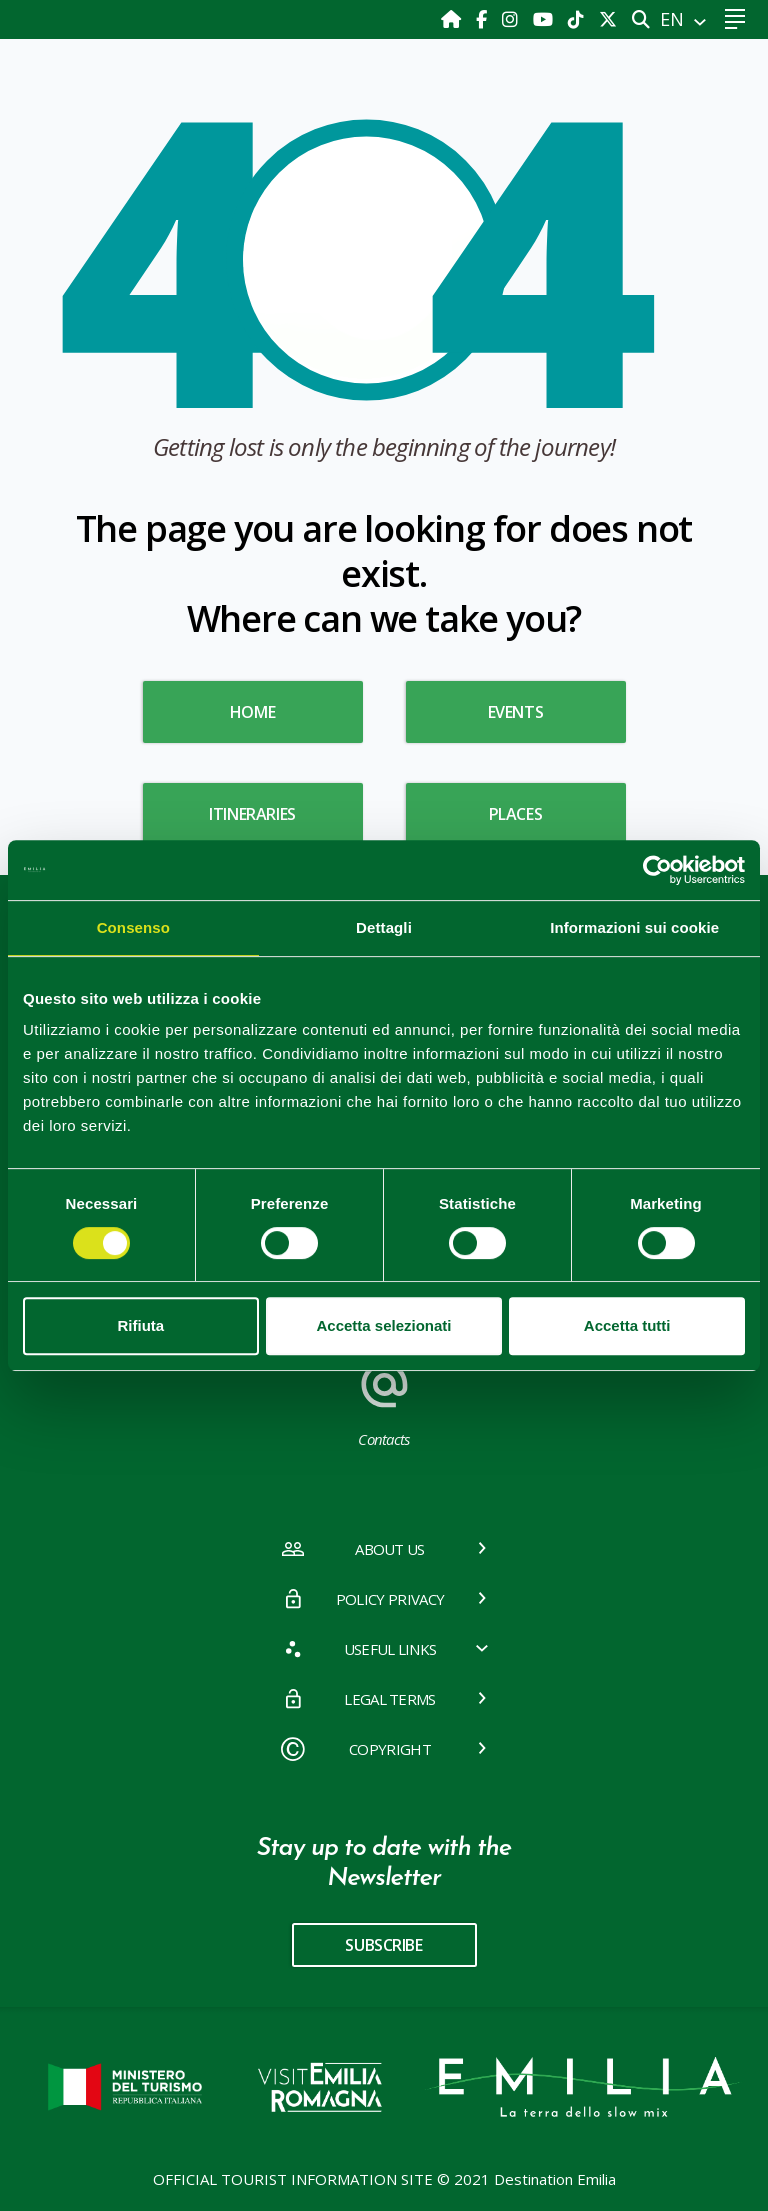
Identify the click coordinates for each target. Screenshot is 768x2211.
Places (516, 814)
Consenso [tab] (133, 927)
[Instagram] (512, 19)
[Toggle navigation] (734, 19)
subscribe (383, 1945)
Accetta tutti (627, 1325)
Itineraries (252, 814)
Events (516, 712)
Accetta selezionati (383, 1325)
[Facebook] (484, 19)
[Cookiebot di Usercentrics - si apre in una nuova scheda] (657, 870)
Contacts (384, 1401)
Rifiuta (140, 1325)
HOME (252, 712)
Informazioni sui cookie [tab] (634, 927)
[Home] (453, 19)
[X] (608, 19)
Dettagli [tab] (384, 927)
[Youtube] (545, 19)
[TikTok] (578, 19)
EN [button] (674, 19)
